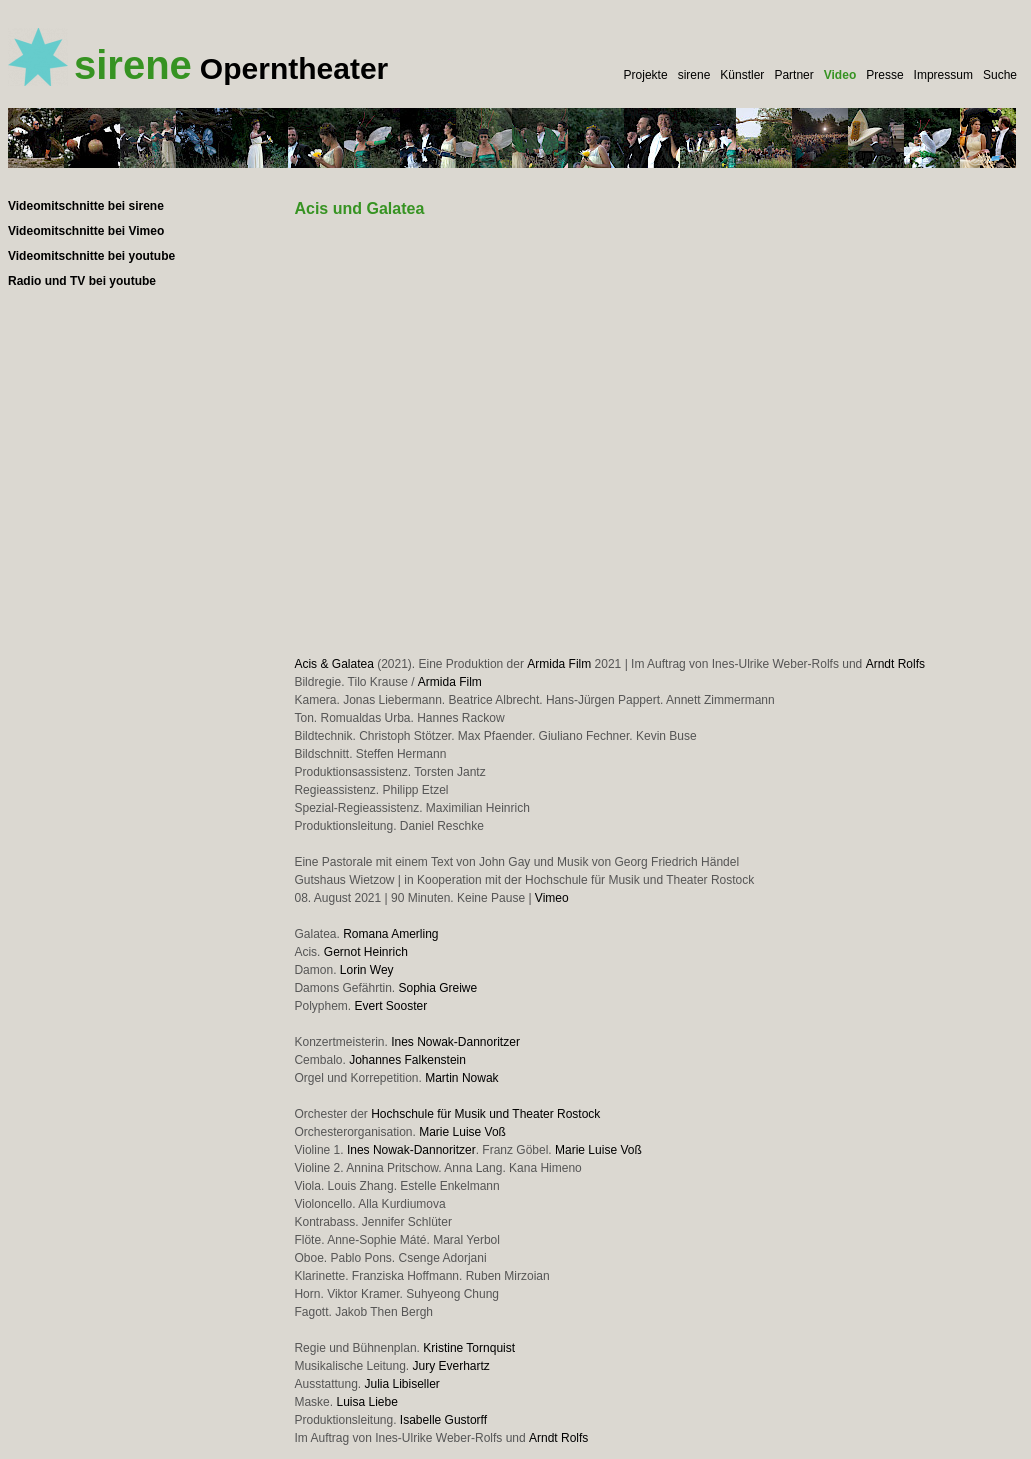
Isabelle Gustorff (443, 1420)
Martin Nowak (461, 1078)
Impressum (943, 75)
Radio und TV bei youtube (82, 281)
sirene (694, 75)
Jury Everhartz (451, 1366)
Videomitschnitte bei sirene (86, 206)
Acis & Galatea (333, 664)
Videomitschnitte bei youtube (91, 256)
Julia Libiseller (402, 1384)
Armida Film (559, 664)
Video (840, 75)
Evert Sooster (390, 1006)
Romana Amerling (390, 934)
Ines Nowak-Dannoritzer (455, 1042)
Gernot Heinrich (366, 952)
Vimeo (552, 898)
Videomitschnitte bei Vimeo (86, 231)
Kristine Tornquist (469, 1348)
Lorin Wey (367, 970)
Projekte (646, 75)
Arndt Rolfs (895, 664)
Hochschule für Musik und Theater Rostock (485, 1114)
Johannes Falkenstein (407, 1060)
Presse (884, 75)
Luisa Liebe (366, 1402)
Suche (1000, 75)
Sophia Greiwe (438, 988)
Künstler (742, 75)
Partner (793, 75)
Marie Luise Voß (462, 1132)
